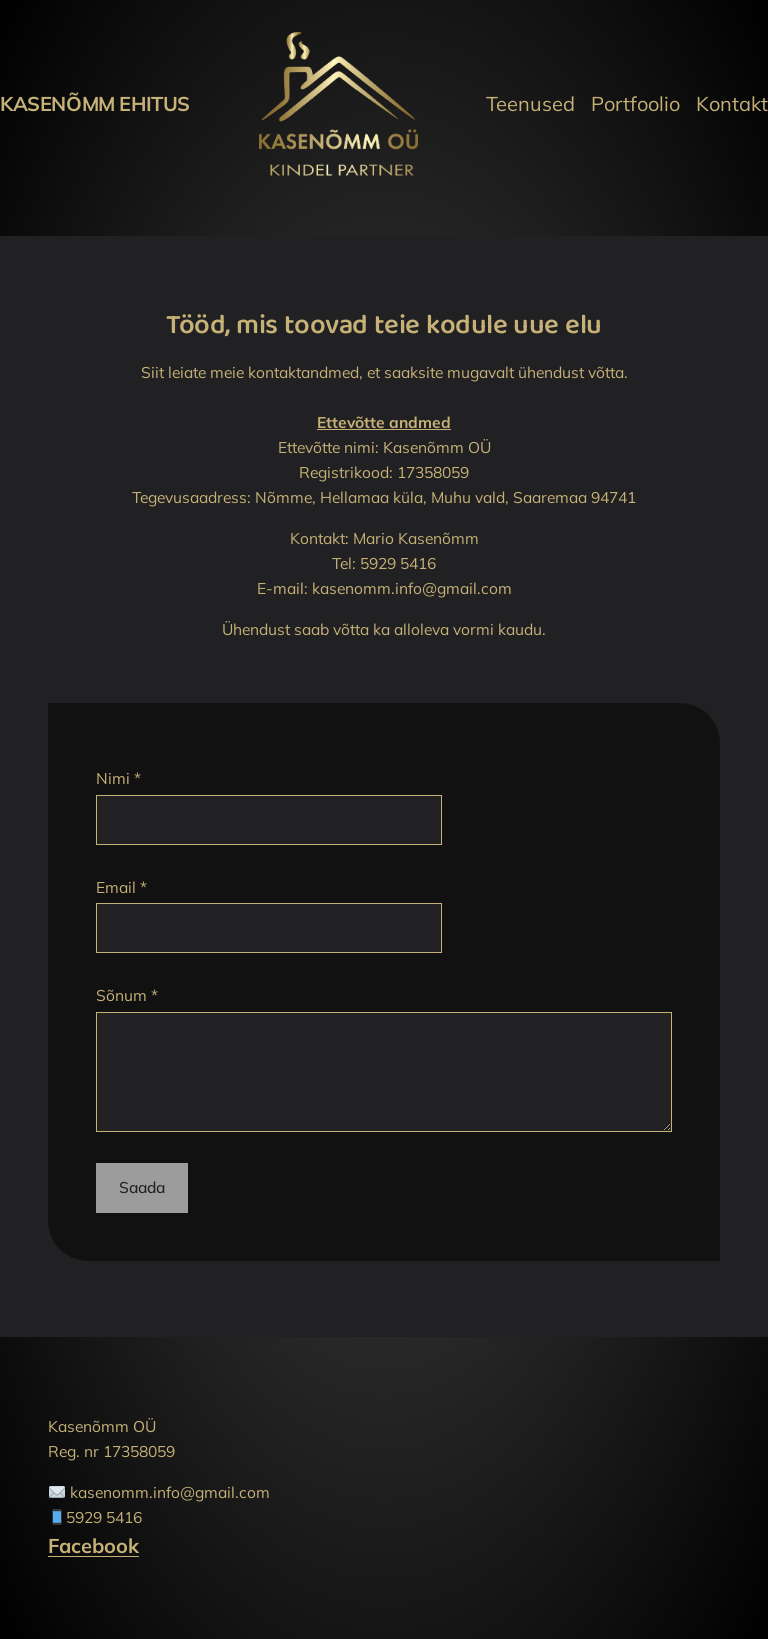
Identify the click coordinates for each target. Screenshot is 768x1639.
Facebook (93, 1545)
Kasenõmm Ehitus (95, 103)
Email (121, 887)
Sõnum (127, 995)
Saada (142, 1187)
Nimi (118, 778)
